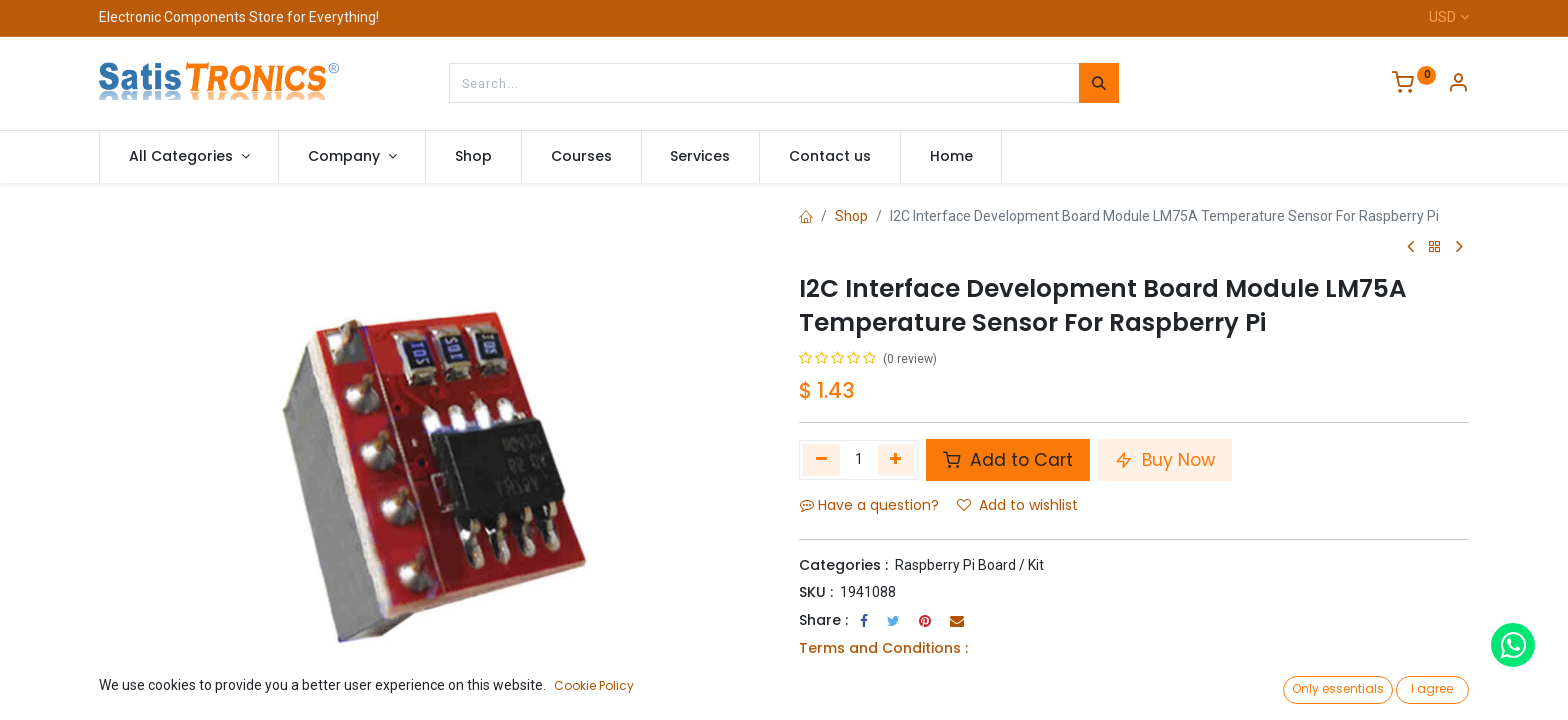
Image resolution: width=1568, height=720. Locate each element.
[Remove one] (821, 460)
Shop (851, 216)
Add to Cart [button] (1008, 460)
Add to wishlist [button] (1017, 505)
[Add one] (896, 460)
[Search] (1099, 83)
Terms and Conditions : (883, 648)
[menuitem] (473, 157)
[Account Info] (1458, 85)
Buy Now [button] (1165, 460)
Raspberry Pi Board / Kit (969, 565)
